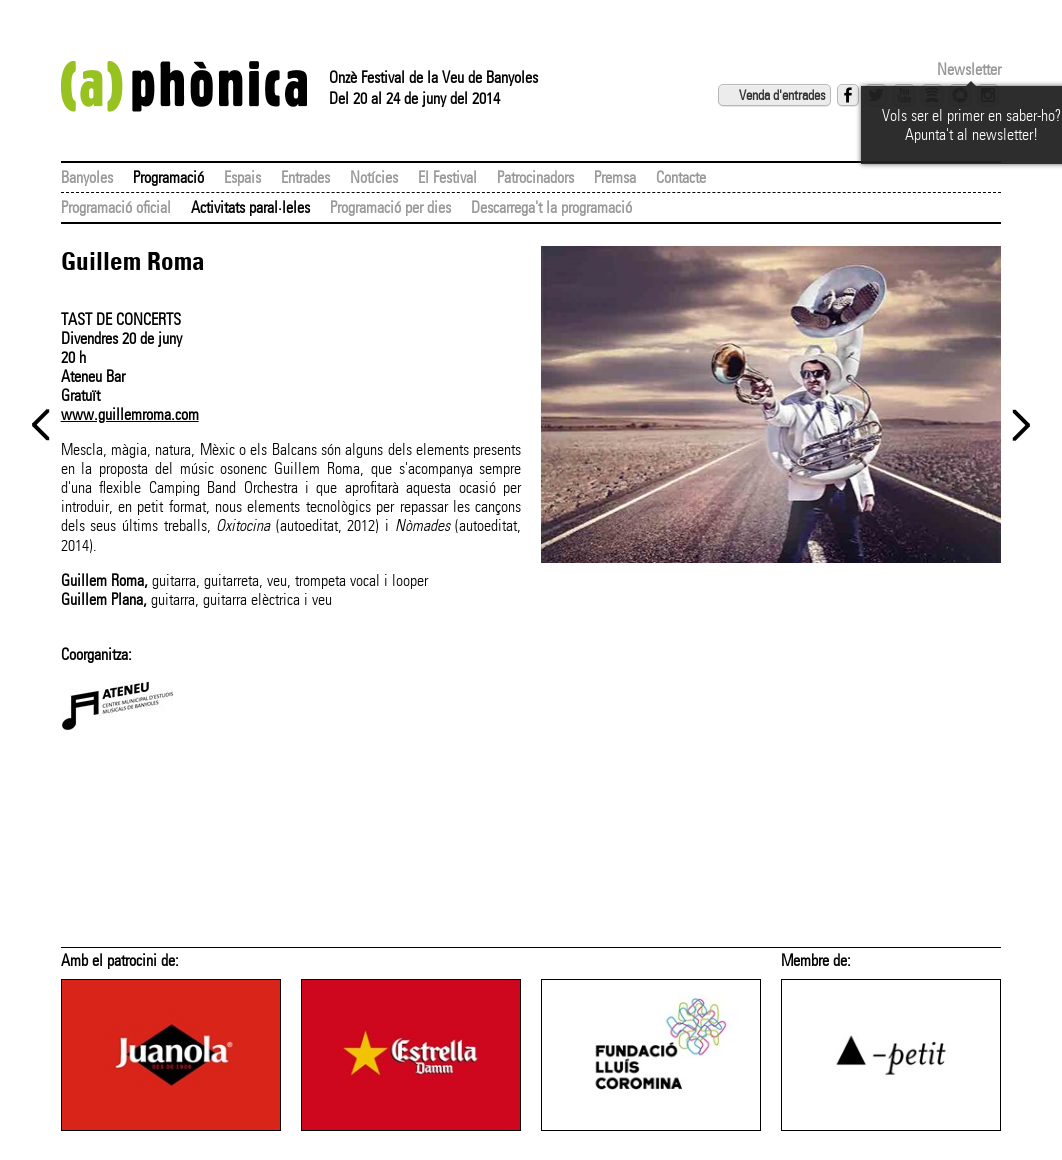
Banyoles (87, 177)
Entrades (305, 177)
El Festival (447, 177)
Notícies (374, 177)
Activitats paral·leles (250, 207)
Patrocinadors (535, 177)
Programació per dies (390, 207)
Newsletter (969, 69)
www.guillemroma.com (130, 414)
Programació (168, 177)
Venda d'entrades (782, 95)
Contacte (681, 177)
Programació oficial (116, 207)
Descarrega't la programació (551, 207)
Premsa (615, 177)
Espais (242, 177)
